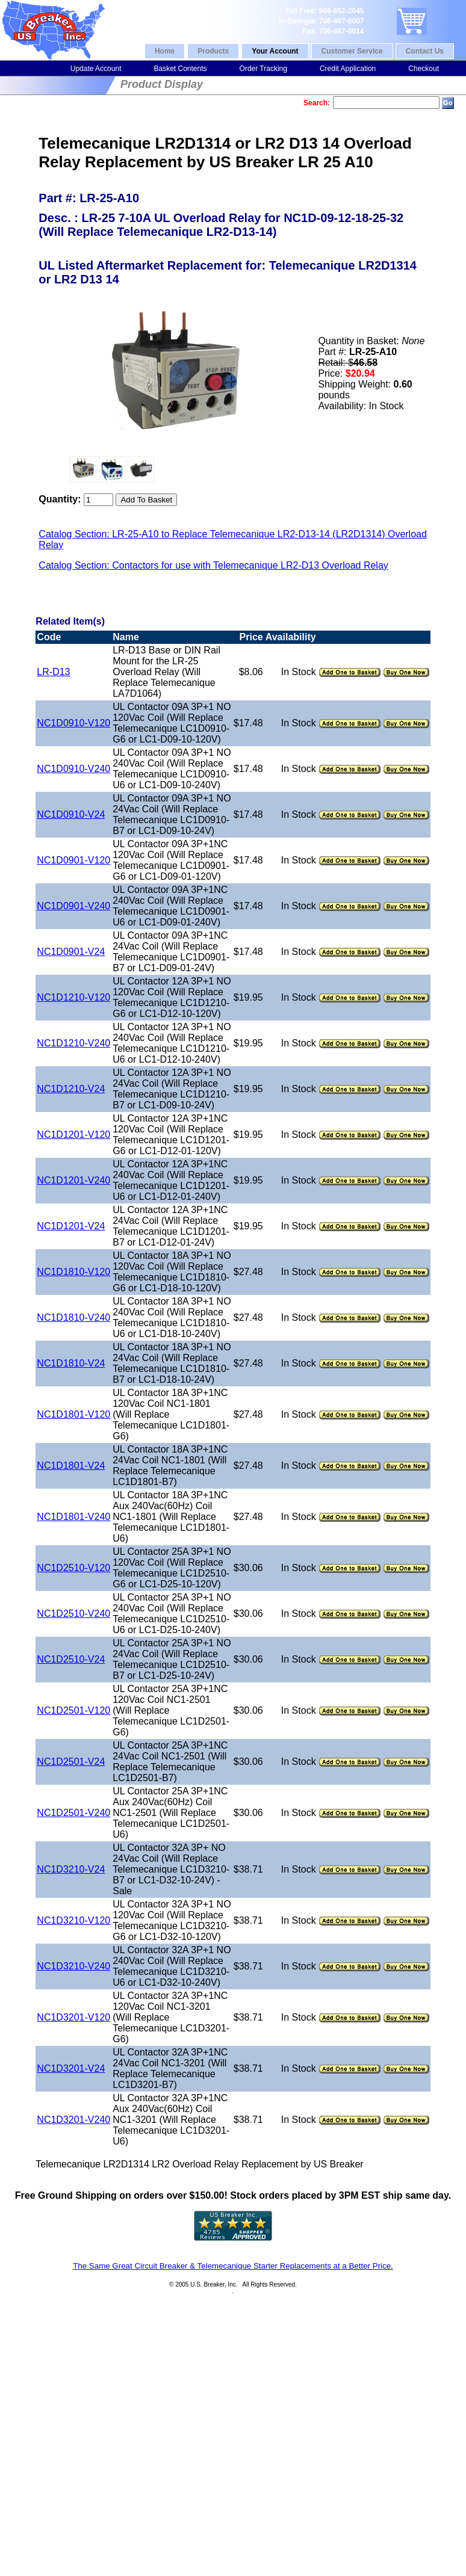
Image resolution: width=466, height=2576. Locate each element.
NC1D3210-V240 (73, 1966)
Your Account (275, 51)
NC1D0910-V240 (73, 769)
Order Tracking (263, 68)
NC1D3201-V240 (73, 2119)
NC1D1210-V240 (73, 1043)
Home (165, 51)
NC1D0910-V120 (73, 723)
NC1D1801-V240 (73, 1517)
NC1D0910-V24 (71, 814)
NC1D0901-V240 (73, 906)
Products (213, 51)
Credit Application (348, 68)
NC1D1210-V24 (71, 1089)
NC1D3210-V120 (73, 1920)
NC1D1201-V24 (71, 1226)
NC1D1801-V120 (73, 1414)
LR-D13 (53, 672)
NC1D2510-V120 (73, 1568)
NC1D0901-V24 (71, 952)
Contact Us (425, 51)
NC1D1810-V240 (73, 1317)
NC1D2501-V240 (73, 1813)
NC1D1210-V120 (73, 997)
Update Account (96, 68)
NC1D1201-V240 (73, 1180)
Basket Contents (180, 68)
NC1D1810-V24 (71, 1363)
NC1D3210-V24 (71, 1869)
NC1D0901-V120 (73, 860)
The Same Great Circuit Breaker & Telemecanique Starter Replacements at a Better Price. (233, 2265)
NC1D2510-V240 (73, 1613)
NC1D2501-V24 (71, 1761)
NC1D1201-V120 (73, 1134)
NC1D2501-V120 (73, 1710)
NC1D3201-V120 (73, 2017)
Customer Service (352, 51)
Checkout (423, 68)
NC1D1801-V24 (71, 1465)
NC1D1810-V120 (73, 1272)
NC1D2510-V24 (71, 1659)
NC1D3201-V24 (71, 2068)
